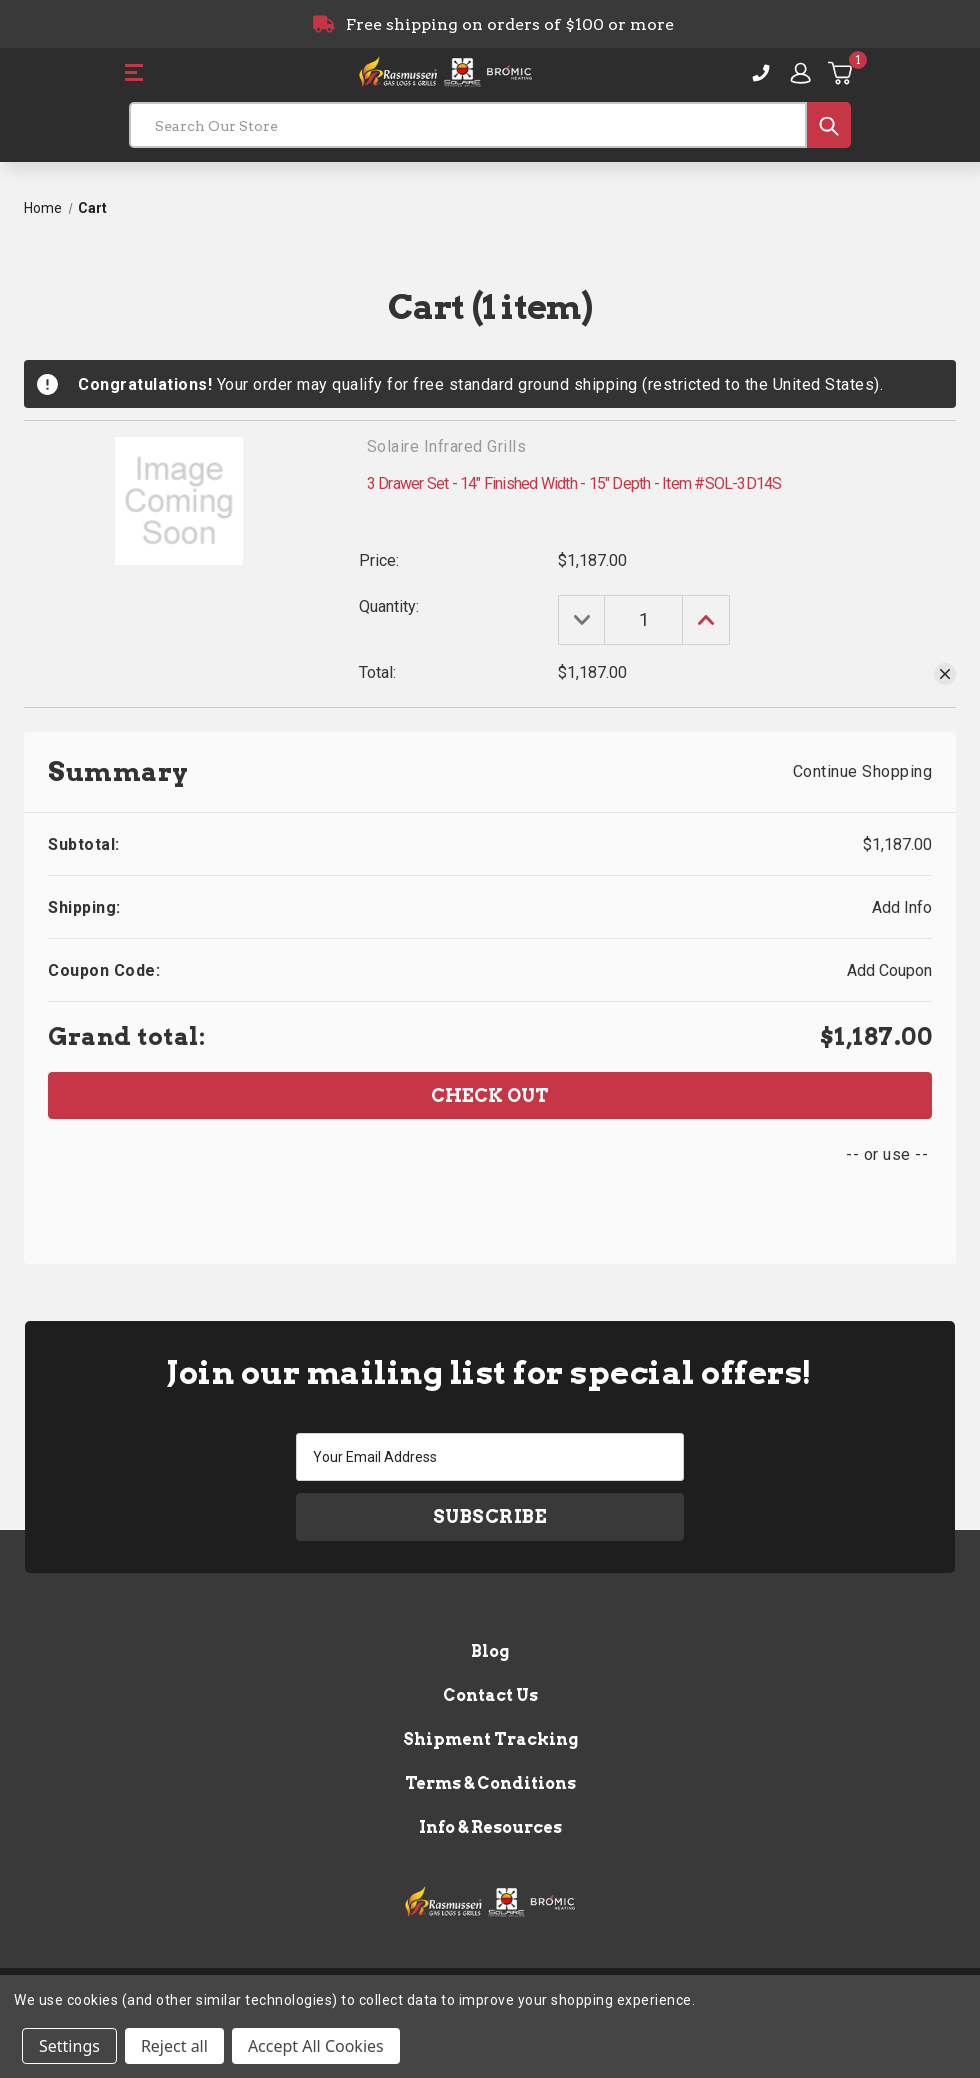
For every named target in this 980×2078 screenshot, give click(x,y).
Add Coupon (889, 970)
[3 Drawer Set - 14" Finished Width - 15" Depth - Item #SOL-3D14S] (646, 620)
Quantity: (389, 606)
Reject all (174, 2046)
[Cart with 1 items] (841, 73)
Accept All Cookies (316, 2046)
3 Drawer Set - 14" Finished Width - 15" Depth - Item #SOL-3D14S (574, 483)
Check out (490, 1095)
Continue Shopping (863, 771)
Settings (69, 2046)
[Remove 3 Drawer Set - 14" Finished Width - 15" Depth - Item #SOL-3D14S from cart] (945, 674)
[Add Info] (902, 908)
